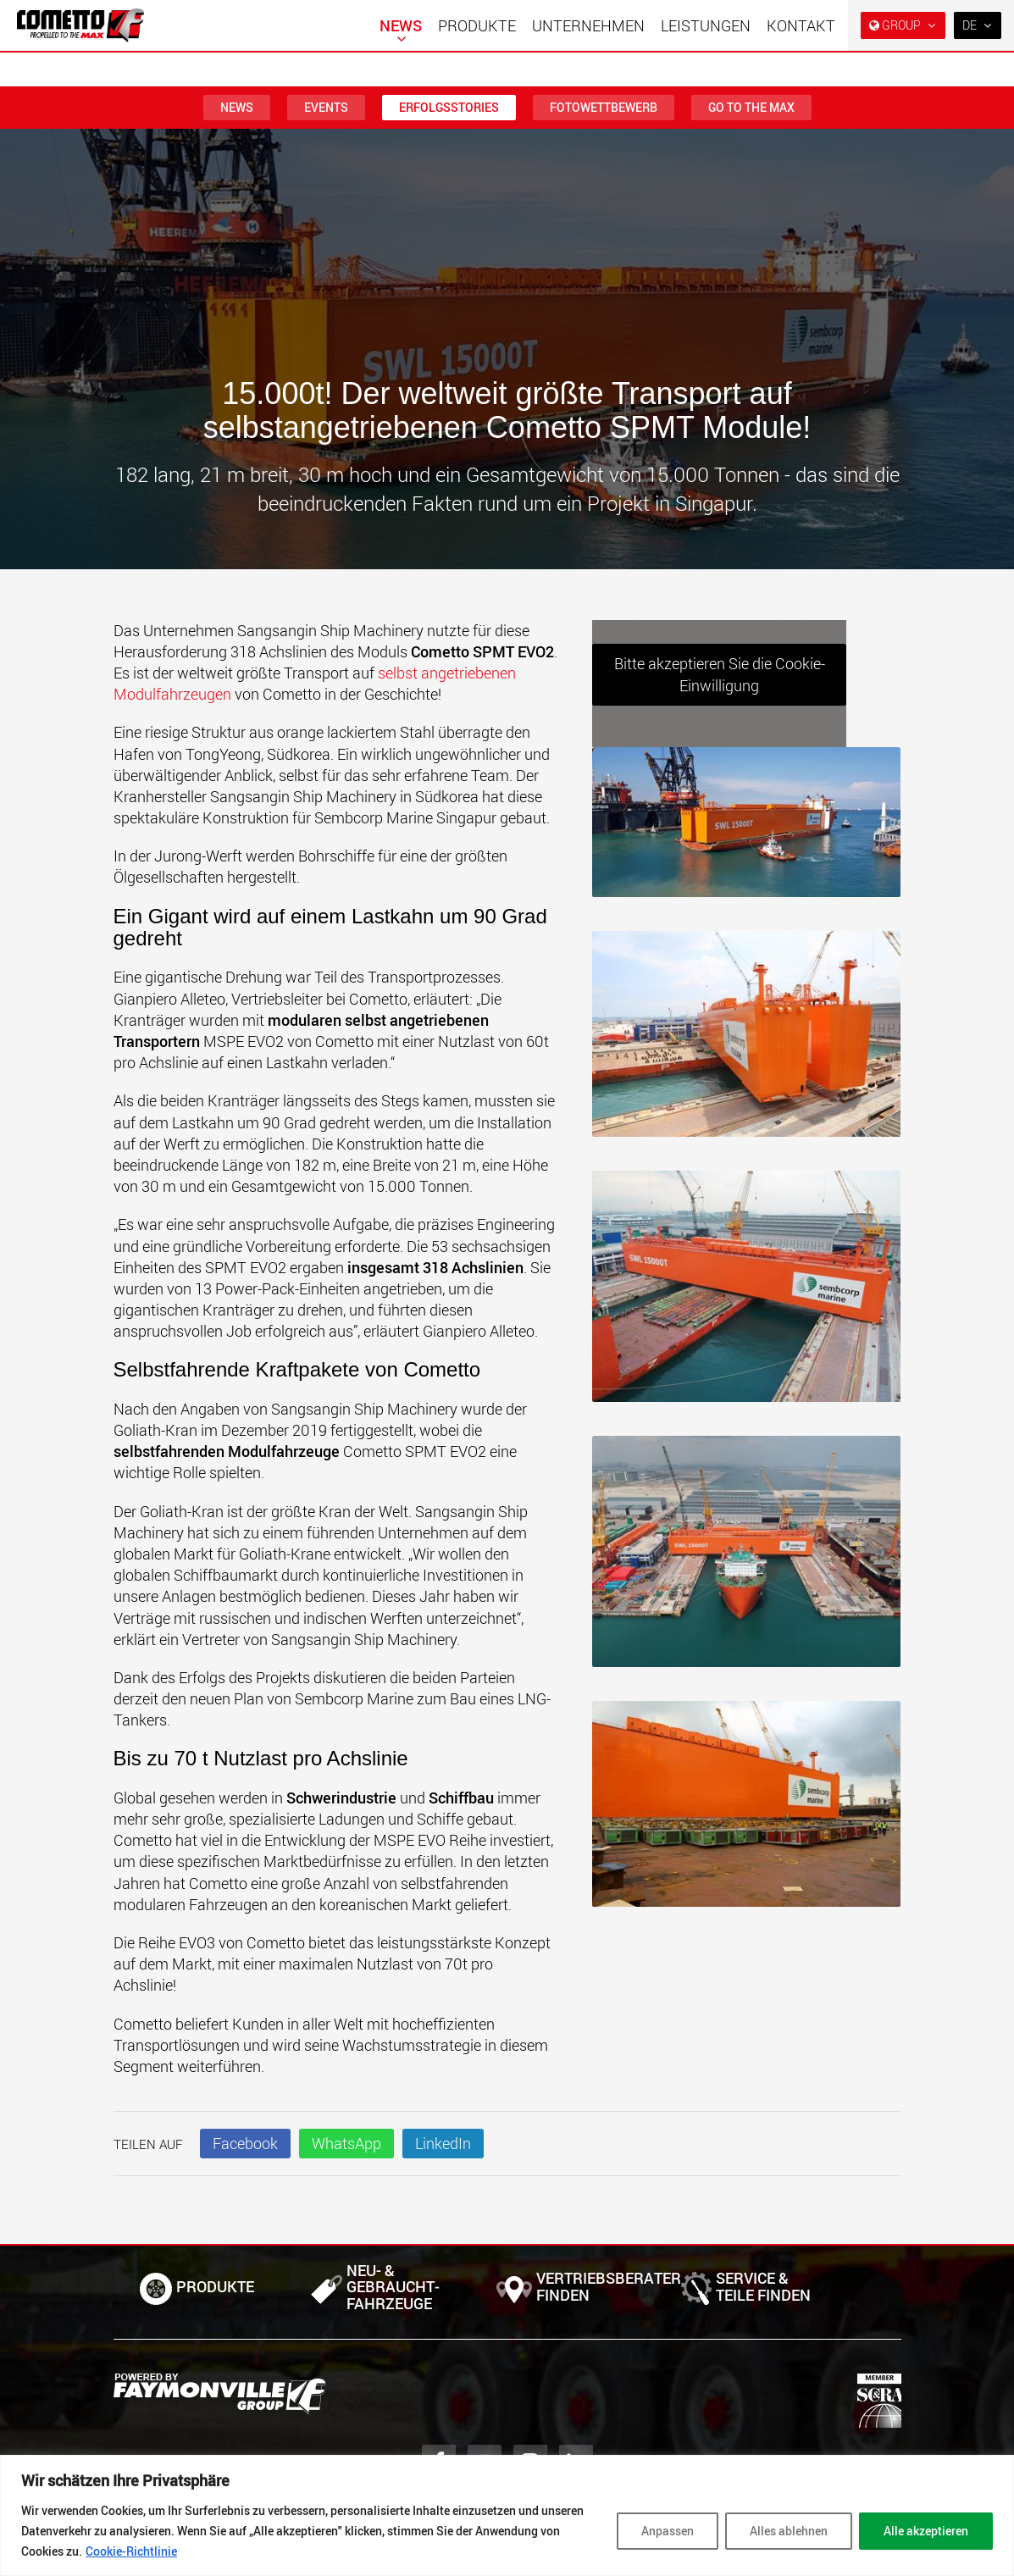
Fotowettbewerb (603, 107)
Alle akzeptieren (926, 2531)
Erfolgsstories (449, 107)
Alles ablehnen (789, 2531)
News (401, 25)
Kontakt (801, 25)
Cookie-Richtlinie (131, 2551)
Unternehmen (588, 25)
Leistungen (706, 25)
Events (326, 107)
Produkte (477, 25)
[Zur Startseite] (80, 25)
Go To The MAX (751, 107)
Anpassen (667, 2531)
